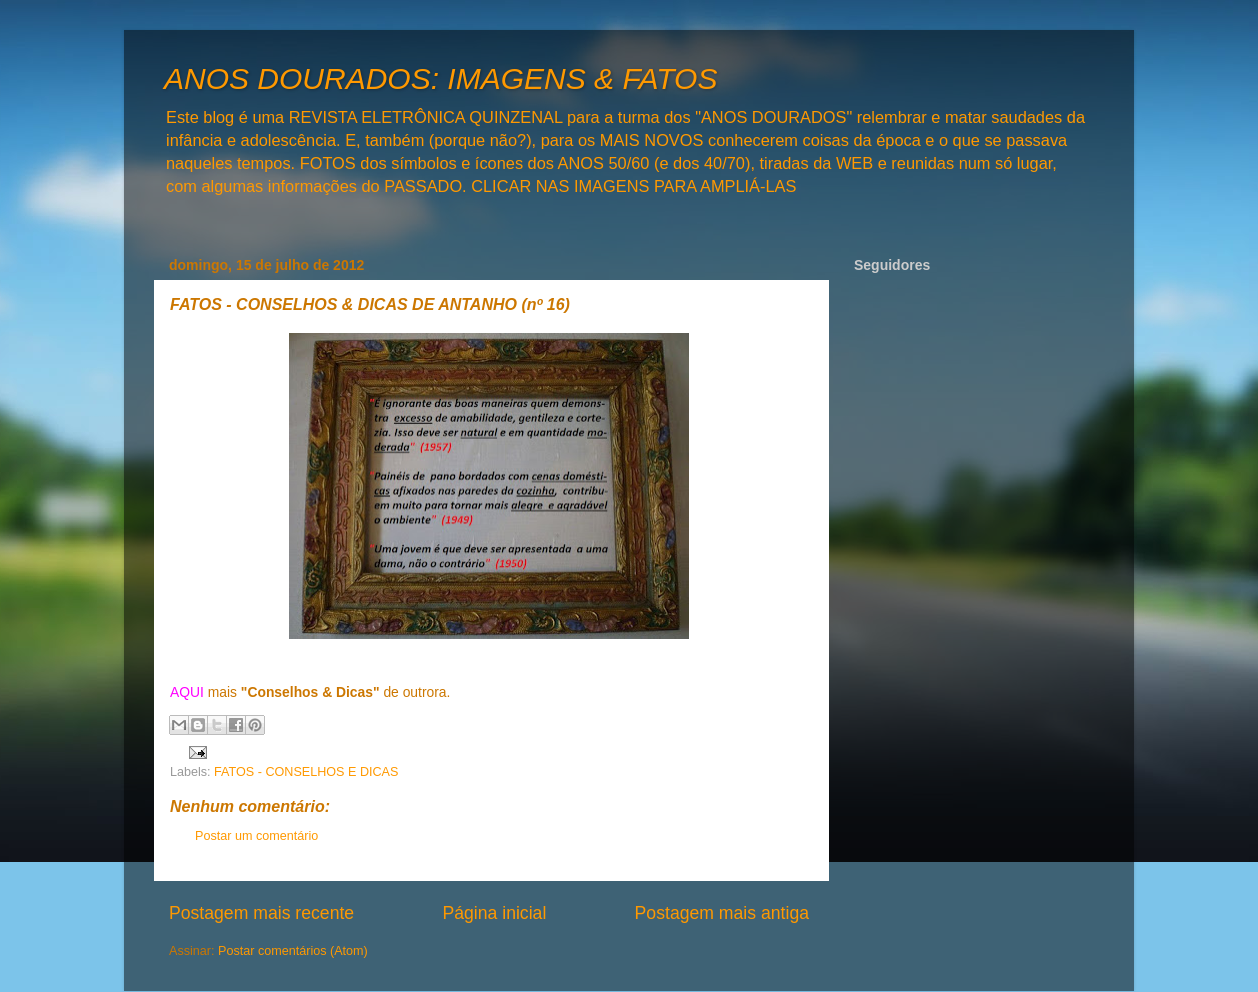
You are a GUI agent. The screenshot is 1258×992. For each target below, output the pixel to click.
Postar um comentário (256, 836)
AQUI (187, 692)
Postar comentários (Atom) (293, 951)
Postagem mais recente (261, 913)
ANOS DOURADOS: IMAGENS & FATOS (440, 78)
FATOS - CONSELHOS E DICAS (306, 772)
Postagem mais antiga (722, 913)
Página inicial (494, 913)
